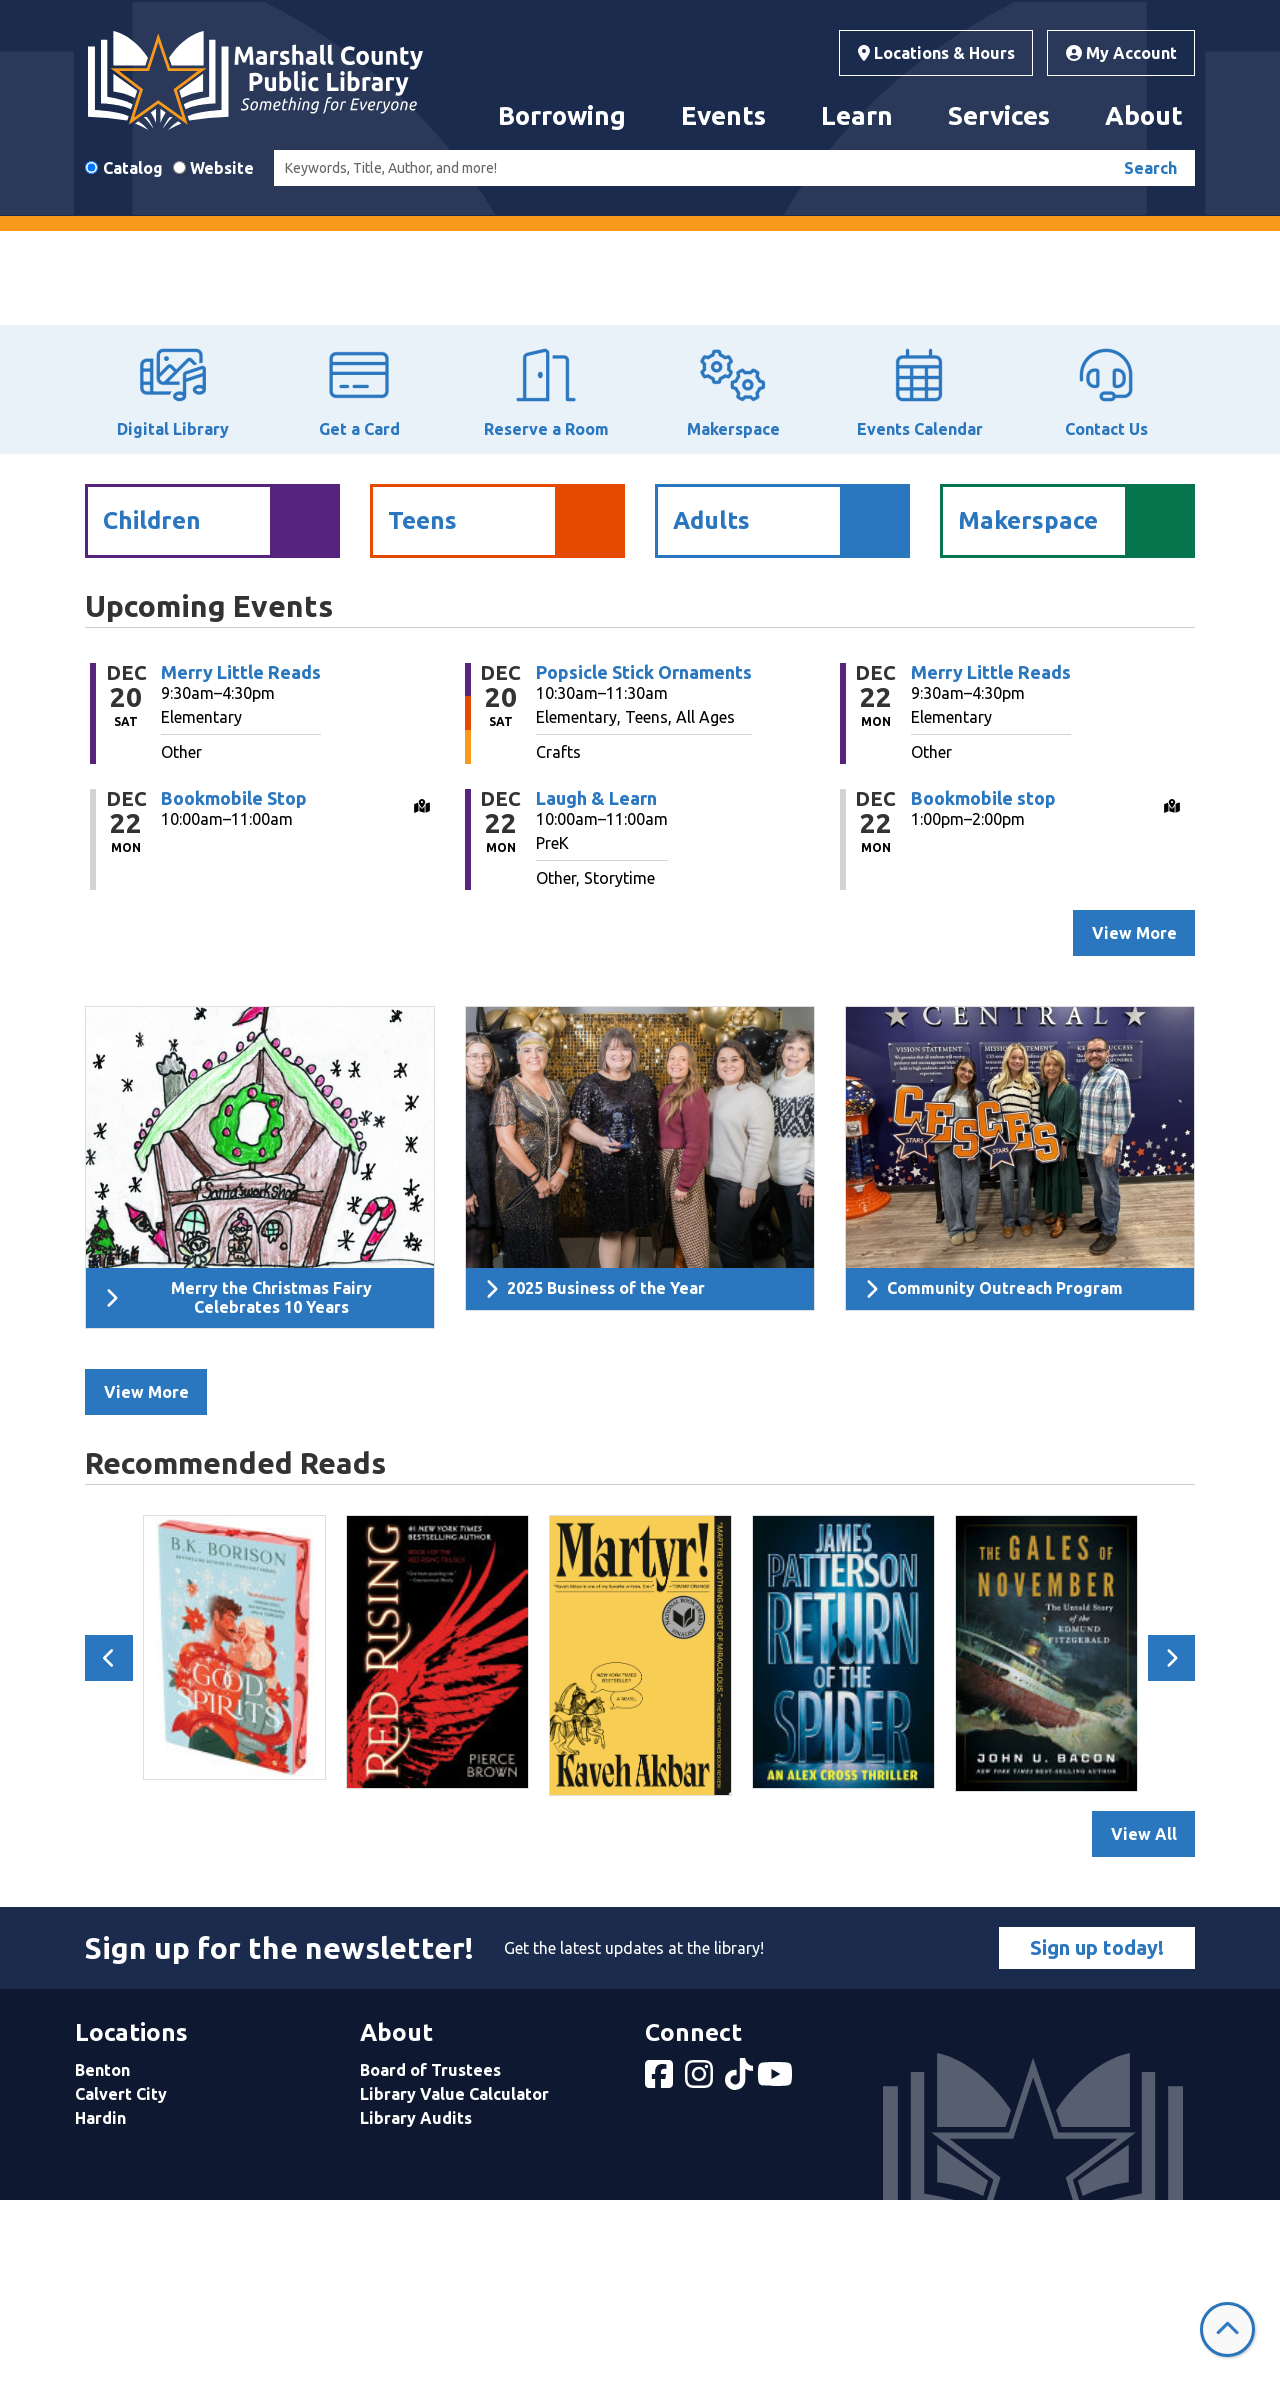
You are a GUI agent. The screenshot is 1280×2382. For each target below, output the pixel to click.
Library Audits (416, 2299)
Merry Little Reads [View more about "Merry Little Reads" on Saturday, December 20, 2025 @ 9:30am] (241, 853)
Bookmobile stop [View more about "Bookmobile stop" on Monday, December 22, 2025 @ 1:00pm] (983, 979)
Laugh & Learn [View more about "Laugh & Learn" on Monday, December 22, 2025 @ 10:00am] (596, 979)
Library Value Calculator (454, 2275)
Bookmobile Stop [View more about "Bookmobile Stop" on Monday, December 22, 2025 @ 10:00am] (234, 979)
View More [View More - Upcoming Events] (1134, 1114)
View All (1144, 2015)
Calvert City (121, 2275)
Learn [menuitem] (857, 115)
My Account (1121, 53)
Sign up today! (1097, 2128)
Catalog (133, 168)
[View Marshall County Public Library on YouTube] (777, 2261)
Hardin (100, 2299)
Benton (102, 2251)
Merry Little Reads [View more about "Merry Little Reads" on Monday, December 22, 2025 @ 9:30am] (991, 853)
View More (146, 1574)
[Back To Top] (1227, 2329)
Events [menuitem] (723, 115)
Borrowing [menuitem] (562, 115)
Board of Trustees (430, 2251)
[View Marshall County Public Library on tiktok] (741, 2261)
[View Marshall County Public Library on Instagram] (701, 2261)
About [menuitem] (1144, 115)
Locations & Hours (936, 53)
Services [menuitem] (999, 115)
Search (1150, 168)
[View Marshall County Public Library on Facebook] (661, 2261)
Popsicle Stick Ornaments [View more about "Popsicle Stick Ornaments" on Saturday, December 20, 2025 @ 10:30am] (644, 853)
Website (222, 168)
